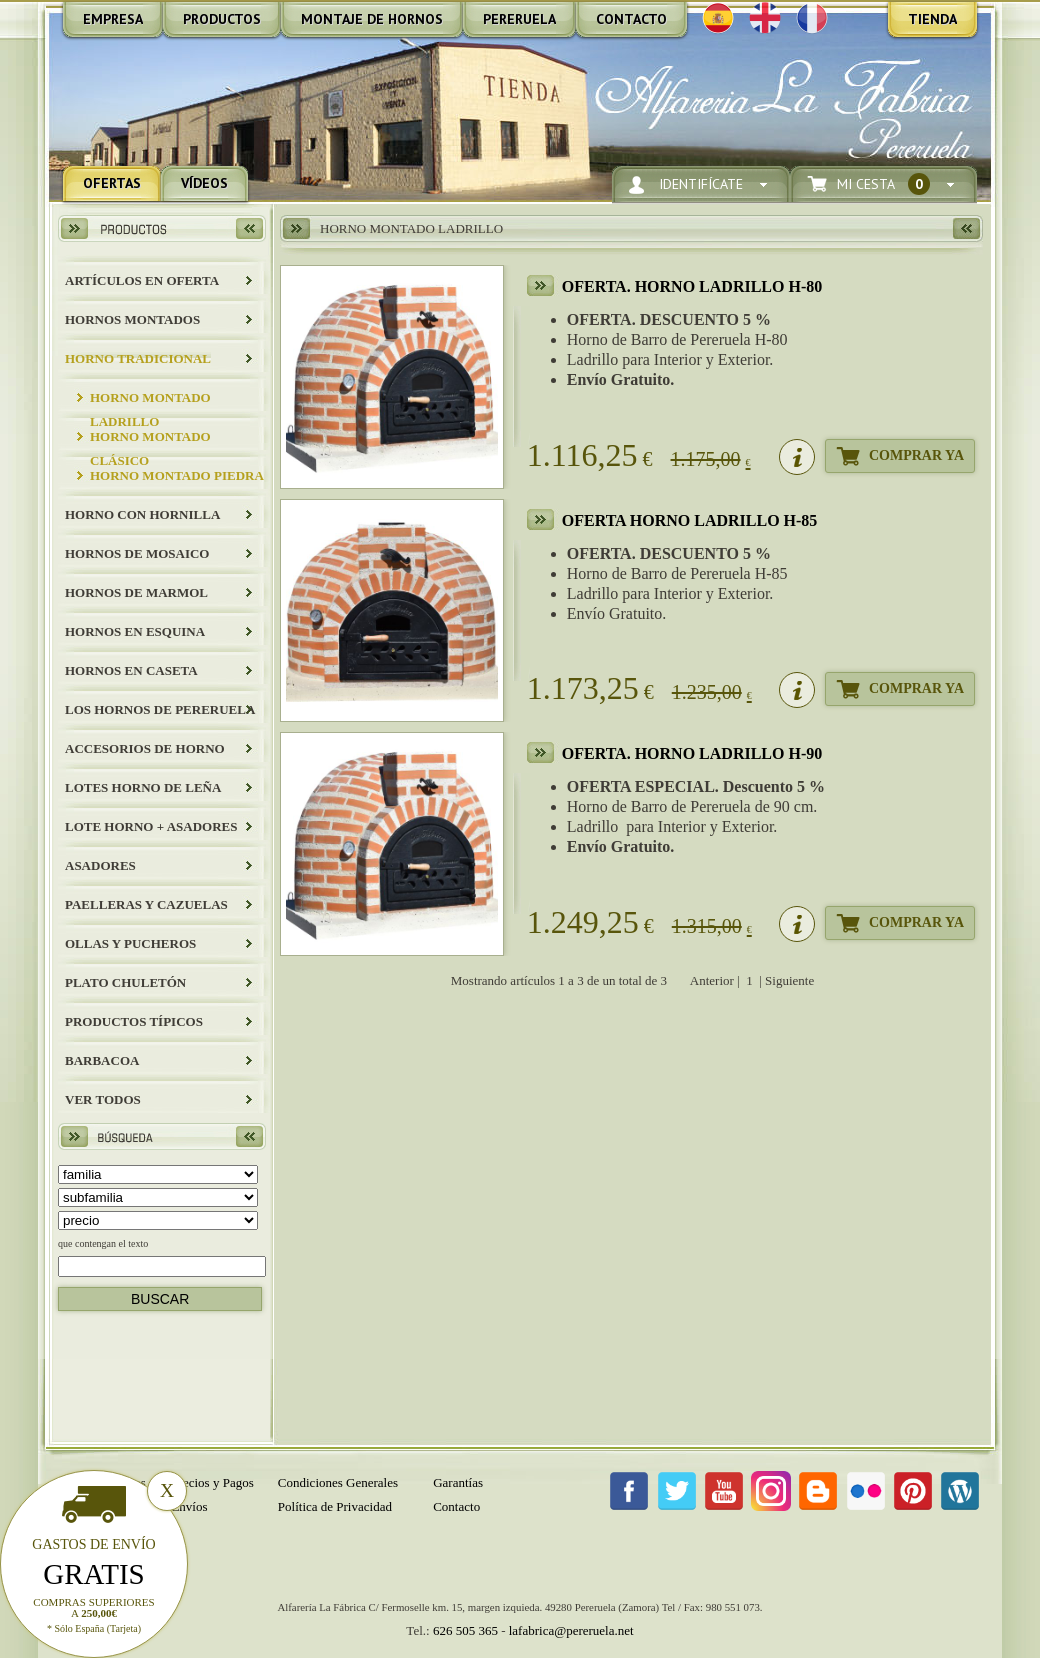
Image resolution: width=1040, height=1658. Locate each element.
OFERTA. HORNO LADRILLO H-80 (692, 286)
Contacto (456, 1506)
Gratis (94, 1574)
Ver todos (103, 1099)
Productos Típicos (134, 1021)
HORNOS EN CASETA (131, 670)
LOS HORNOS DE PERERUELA (160, 709)
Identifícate (701, 185)
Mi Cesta (883, 185)
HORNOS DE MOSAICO (137, 553)
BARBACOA (102, 1060)
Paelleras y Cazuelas (146, 904)
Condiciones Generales (338, 1482)
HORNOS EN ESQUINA (135, 631)
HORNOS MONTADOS (132, 319)
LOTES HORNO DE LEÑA (143, 787)
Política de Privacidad (335, 1506)
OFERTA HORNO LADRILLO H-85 (690, 520)
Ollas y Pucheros (130, 943)
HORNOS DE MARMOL (136, 592)
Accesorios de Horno (145, 748)
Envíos (189, 1506)
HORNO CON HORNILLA (142, 514)
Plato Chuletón (125, 982)
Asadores (100, 865)
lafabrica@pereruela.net (571, 1630)
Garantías (458, 1482)
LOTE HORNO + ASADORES (151, 826)
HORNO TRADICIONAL (138, 358)
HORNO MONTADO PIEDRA (177, 475)
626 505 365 (465, 1630)
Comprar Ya (916, 455)
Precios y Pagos (212, 1482)
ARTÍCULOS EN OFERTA (142, 280)
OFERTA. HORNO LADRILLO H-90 (692, 753)
